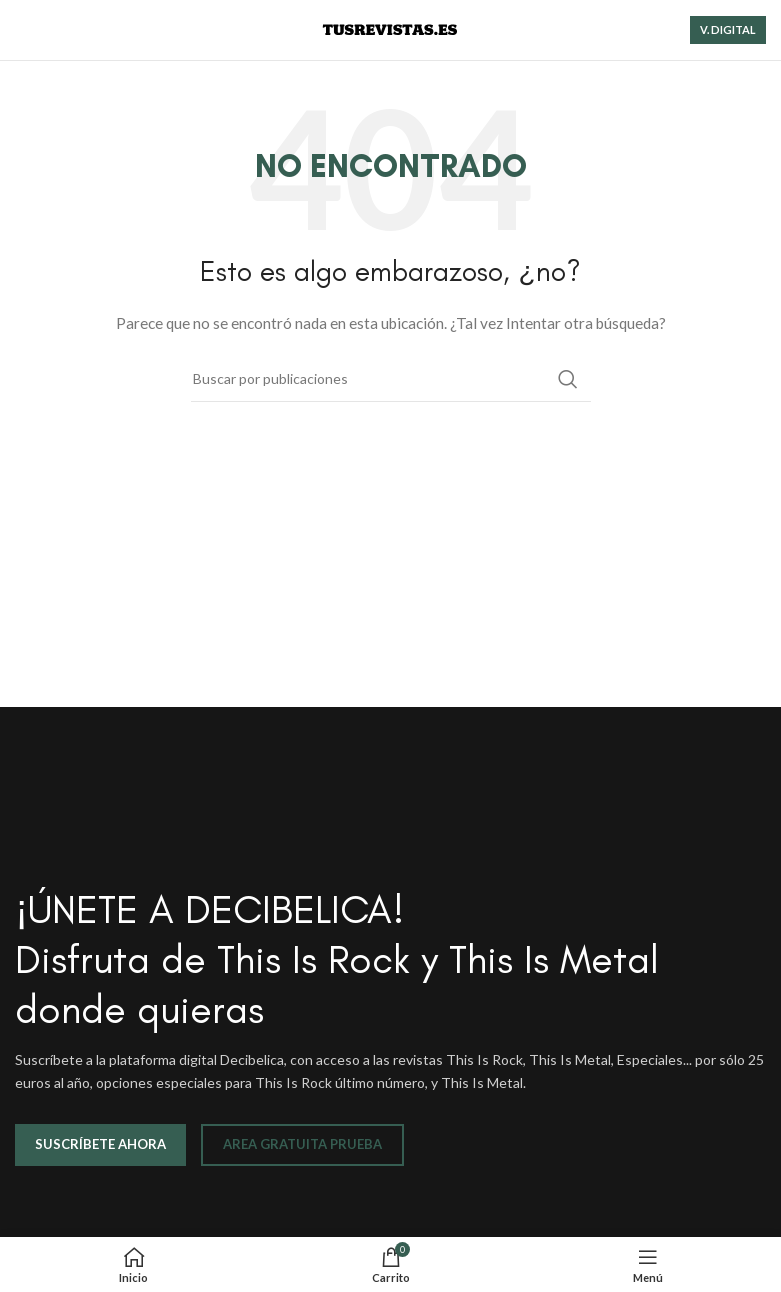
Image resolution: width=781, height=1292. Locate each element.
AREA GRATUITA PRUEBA (302, 1144)
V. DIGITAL (728, 29)
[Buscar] (391, 379)
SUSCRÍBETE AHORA (100, 1144)
